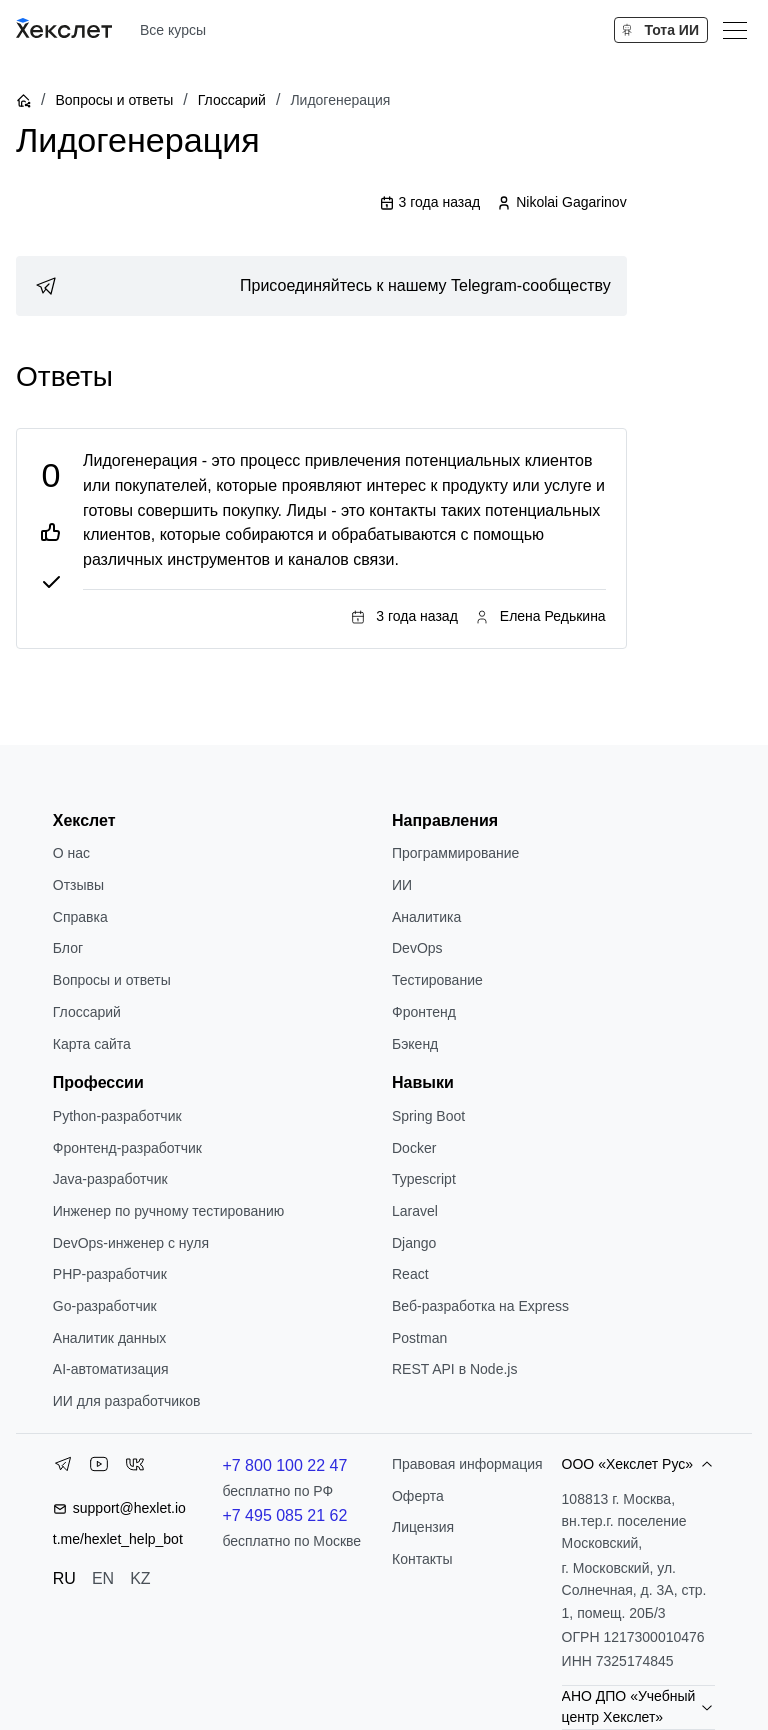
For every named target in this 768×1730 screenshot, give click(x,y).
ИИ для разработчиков (127, 1401)
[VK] (135, 1468)
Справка (80, 917)
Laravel (415, 1211)
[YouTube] (99, 1468)
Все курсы (173, 30)
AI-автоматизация (111, 1369)
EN (103, 1578)
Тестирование (437, 980)
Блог (68, 948)
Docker (414, 1148)
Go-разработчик (105, 1306)
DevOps (417, 948)
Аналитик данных (110, 1338)
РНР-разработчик (110, 1274)
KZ (140, 1578)
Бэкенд (415, 1044)
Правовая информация (467, 1464)
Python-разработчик (117, 1116)
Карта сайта (92, 1044)
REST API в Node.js (454, 1369)
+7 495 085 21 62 (284, 1515)
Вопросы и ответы (114, 100)
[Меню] (735, 30)
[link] (321, 286)
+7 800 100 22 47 (284, 1465)
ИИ (402, 885)
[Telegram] (63, 1468)
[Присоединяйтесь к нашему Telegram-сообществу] (321, 286)
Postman (419, 1338)
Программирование (455, 853)
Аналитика (426, 917)
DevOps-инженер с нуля (131, 1243)
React (410, 1274)
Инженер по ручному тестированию (168, 1211)
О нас (71, 853)
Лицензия (423, 1527)
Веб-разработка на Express (480, 1306)
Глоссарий (232, 100)
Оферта (418, 1496)
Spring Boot (428, 1116)
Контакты (422, 1559)
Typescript (424, 1179)
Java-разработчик (110, 1179)
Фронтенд (424, 1012)
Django (414, 1243)
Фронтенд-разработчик (127, 1148)
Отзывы (78, 885)
